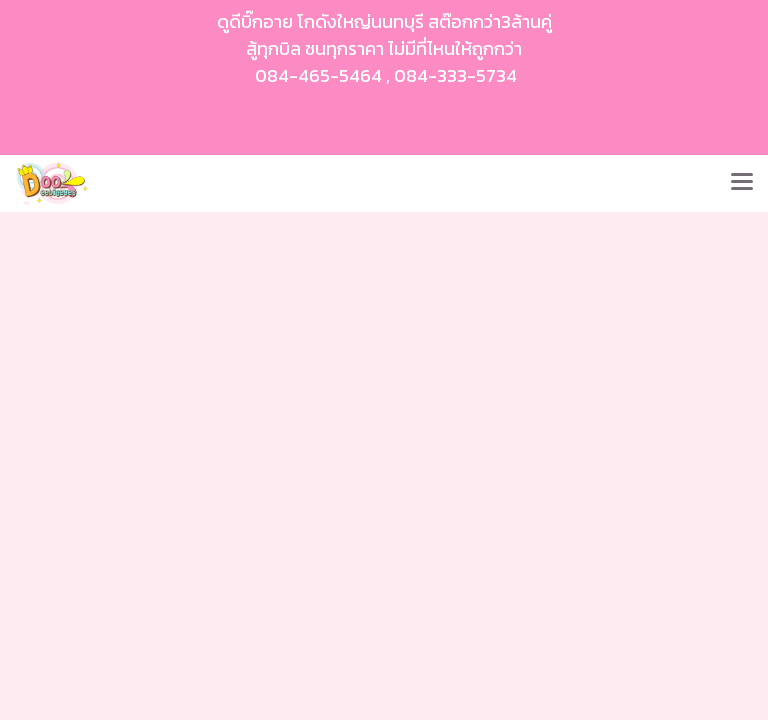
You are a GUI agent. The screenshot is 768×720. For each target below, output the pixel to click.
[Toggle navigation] (742, 183)
